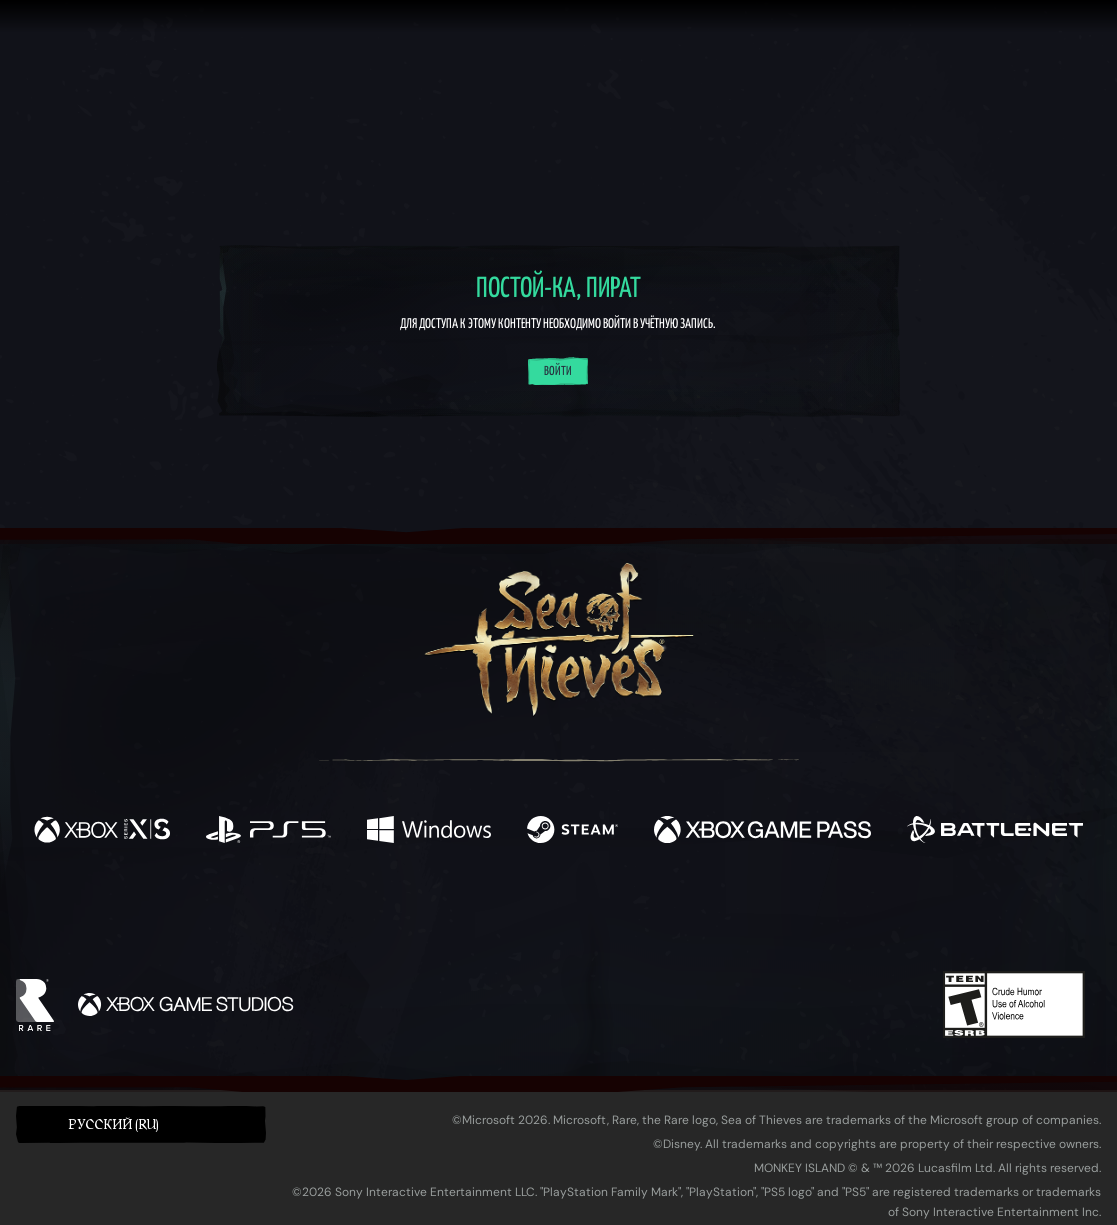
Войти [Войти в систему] (558, 372)
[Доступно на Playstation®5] (268, 831)
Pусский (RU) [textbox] (113, 1125)
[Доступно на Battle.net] (995, 831)
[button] (141, 1124)
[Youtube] (553, 914)
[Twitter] (409, 913)
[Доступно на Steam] (572, 831)
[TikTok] (695, 915)
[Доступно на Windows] (429, 831)
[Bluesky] (751, 917)
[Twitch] (468, 915)
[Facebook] (358, 912)
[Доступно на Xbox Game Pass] (762, 831)
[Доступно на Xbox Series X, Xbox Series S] (102, 831)
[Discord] (639, 918)
